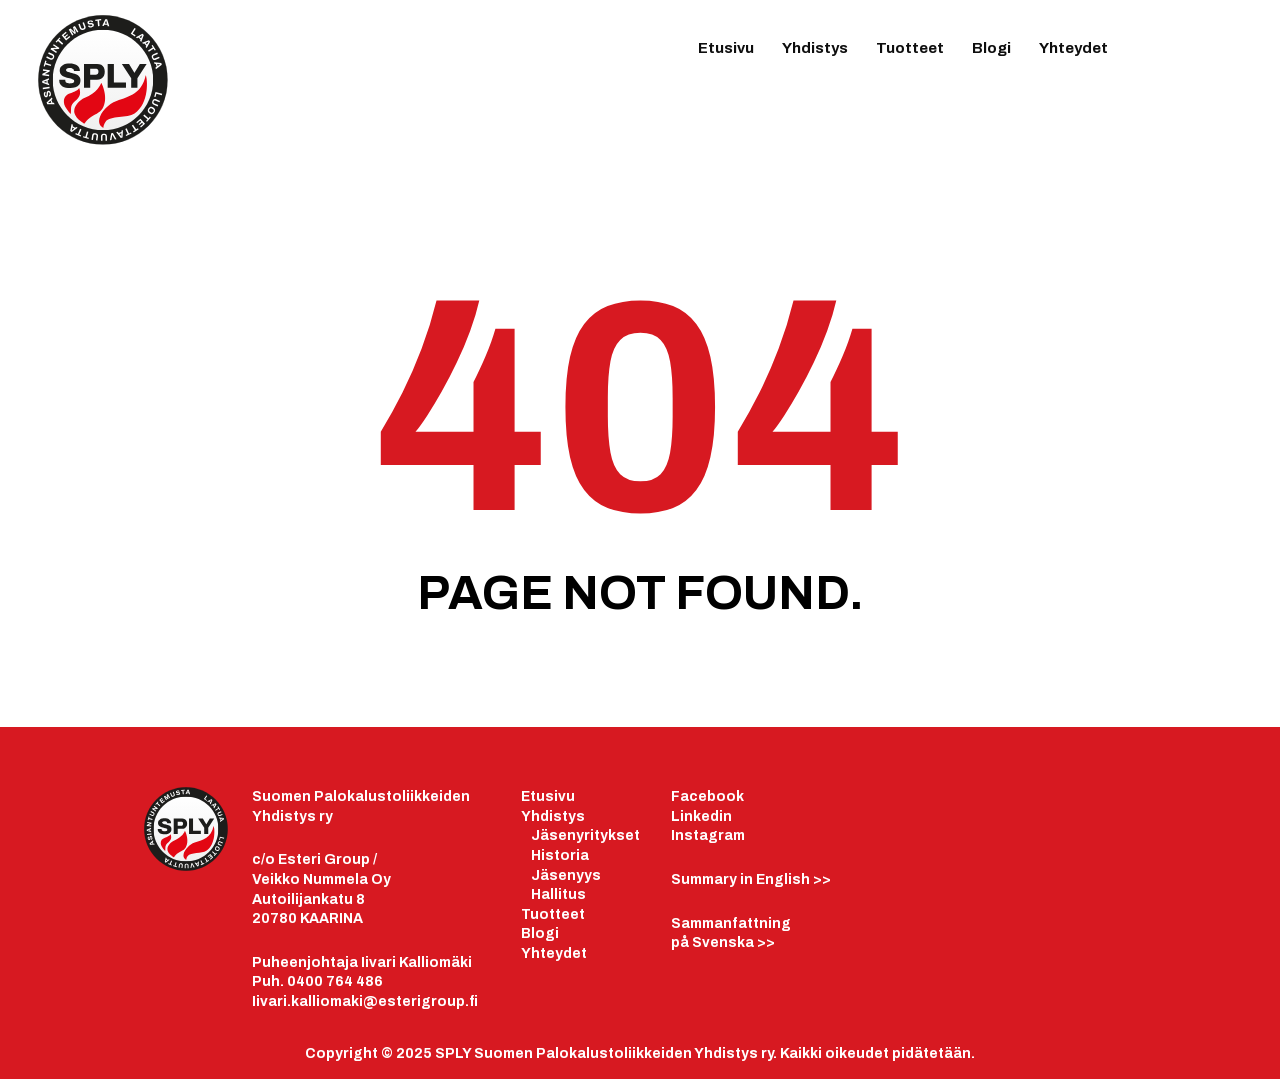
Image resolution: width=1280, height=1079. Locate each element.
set (628, 835)
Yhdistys (815, 48)
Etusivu (726, 48)
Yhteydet (1073, 48)
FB (1142, 58)
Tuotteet (910, 48)
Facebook (707, 796)
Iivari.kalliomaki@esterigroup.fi (365, 1001)
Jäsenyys (566, 875)
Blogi (991, 48)
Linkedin (701, 816)
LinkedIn (1182, 56)
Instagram (708, 835)
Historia (560, 855)
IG (1222, 58)
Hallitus (558, 894)
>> (751, 879)
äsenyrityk (578, 835)
